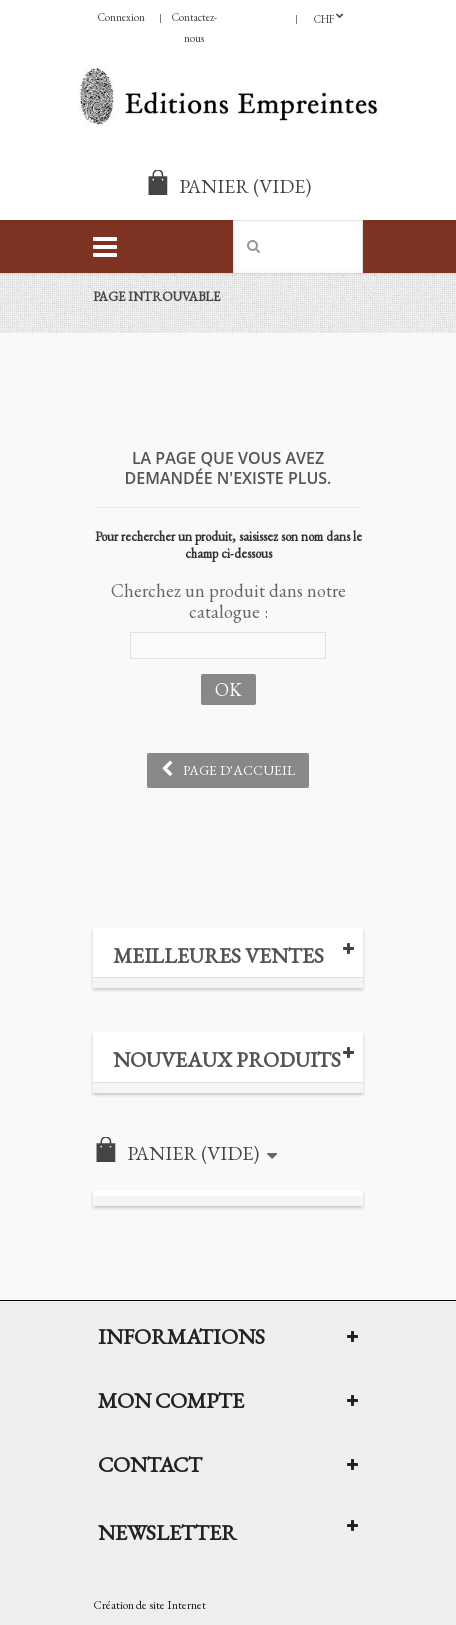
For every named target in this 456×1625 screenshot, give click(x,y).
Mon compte (171, 1400)
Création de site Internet (149, 1605)
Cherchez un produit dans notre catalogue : (228, 601)
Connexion (121, 17)
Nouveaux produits (227, 1059)
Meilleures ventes (218, 955)
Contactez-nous (194, 27)
